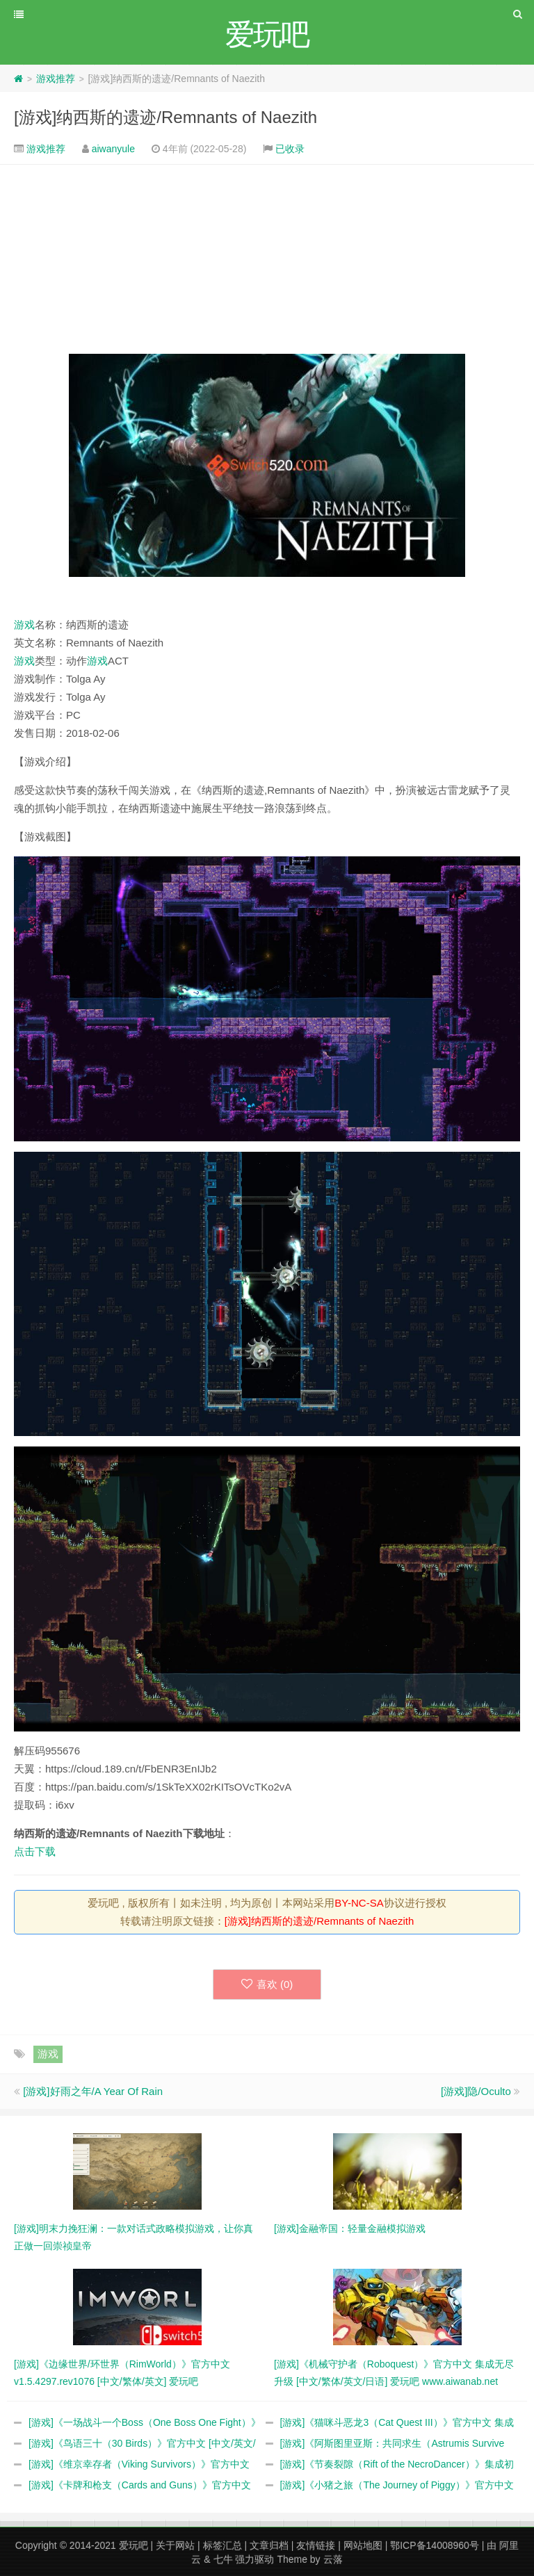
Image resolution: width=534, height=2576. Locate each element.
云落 (333, 2559)
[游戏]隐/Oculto (476, 2091)
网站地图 (362, 2545)
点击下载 (35, 1851)
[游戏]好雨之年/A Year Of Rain (93, 2091)
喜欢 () (267, 1984)
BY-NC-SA (358, 1903)
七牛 (223, 2559)
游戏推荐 (55, 78)
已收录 (290, 148)
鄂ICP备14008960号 (434, 2545)
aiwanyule (113, 148)
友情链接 (315, 2545)
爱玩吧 (133, 2545)
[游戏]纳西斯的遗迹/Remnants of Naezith (165, 117)
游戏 (24, 624)
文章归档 (269, 2545)
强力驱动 (254, 2559)
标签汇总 (222, 2545)
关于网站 (175, 2545)
